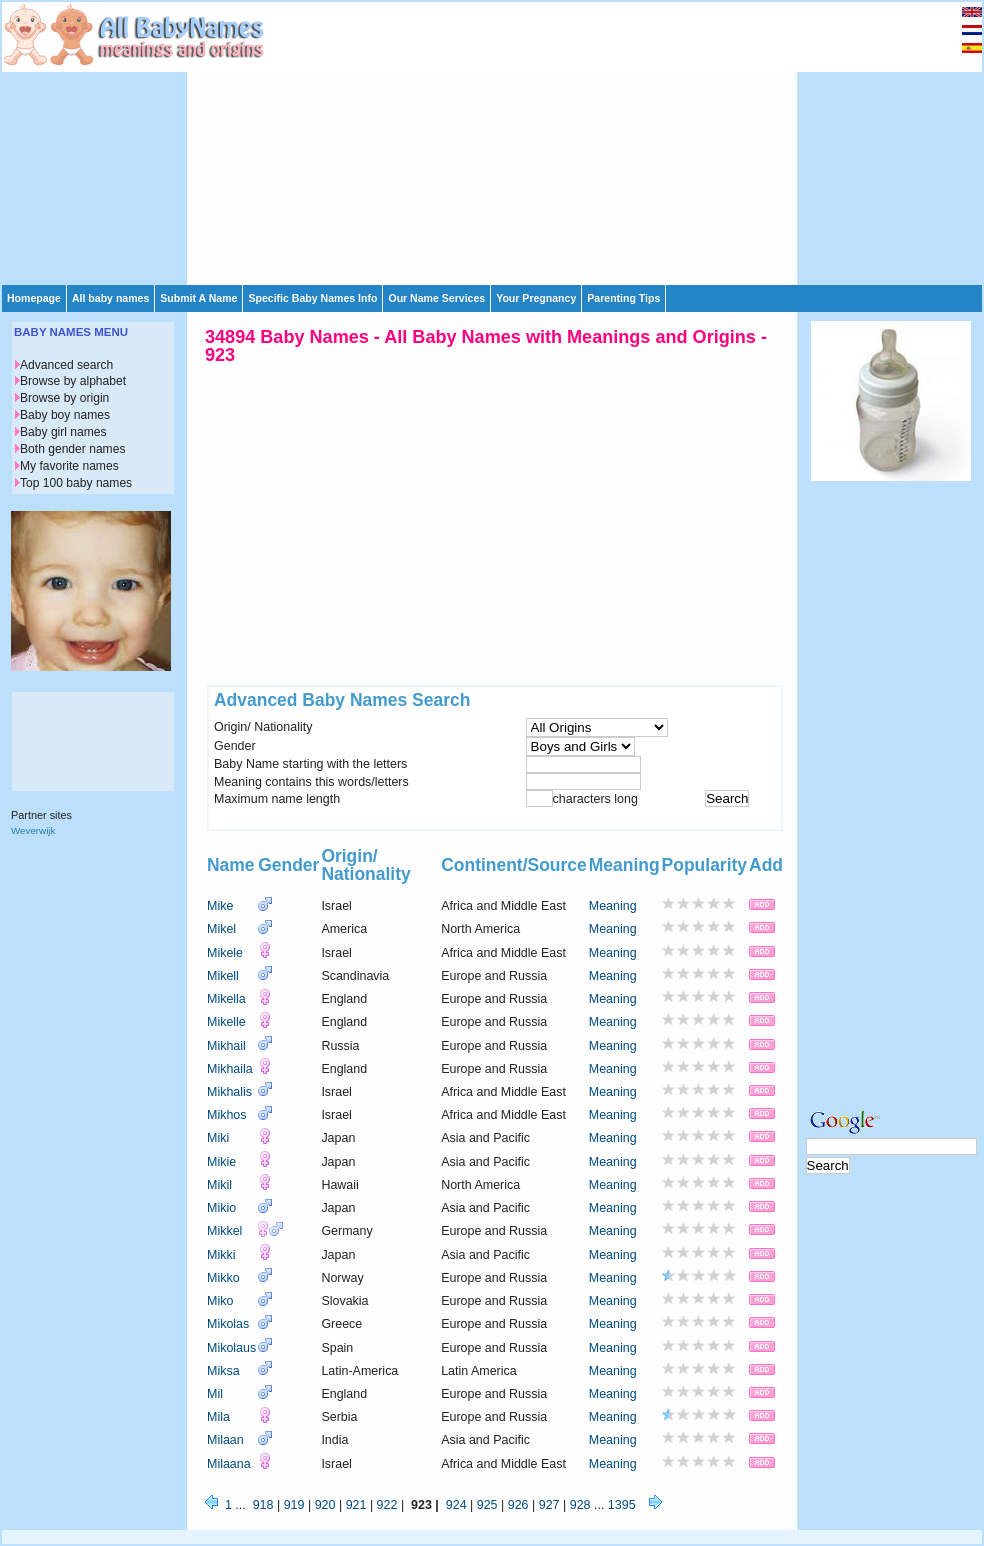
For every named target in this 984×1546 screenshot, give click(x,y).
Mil (215, 1394)
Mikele (225, 953)
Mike (220, 906)
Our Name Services (436, 298)
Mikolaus (231, 1348)
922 (387, 1505)
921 (356, 1505)
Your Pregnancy (536, 298)
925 (487, 1505)
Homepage (34, 298)
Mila (218, 1417)
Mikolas (228, 1324)
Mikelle (226, 1022)
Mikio (221, 1208)
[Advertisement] (496, 142)
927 (549, 1505)
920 (325, 1505)
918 (263, 1505)
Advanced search (66, 365)
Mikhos (227, 1115)
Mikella (226, 999)
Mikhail (226, 1046)
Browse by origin (64, 398)
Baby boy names (65, 415)
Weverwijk (33, 830)
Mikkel (224, 1231)
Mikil (219, 1185)
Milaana (229, 1464)
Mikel (221, 929)
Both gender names (72, 449)
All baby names (110, 298)
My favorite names (69, 466)
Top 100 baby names (76, 483)
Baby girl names (63, 432)
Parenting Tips (623, 298)
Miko (220, 1301)
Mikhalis (229, 1092)
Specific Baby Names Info (312, 298)
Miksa (223, 1371)
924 (456, 1505)
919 (294, 1505)
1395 (622, 1505)
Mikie (221, 1162)
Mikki (221, 1255)
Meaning (613, 906)
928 (580, 1505)
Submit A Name (198, 298)
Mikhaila (230, 1069)
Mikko (223, 1278)
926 (518, 1505)
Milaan (225, 1440)
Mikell (223, 976)
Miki (218, 1138)
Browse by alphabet (73, 381)
